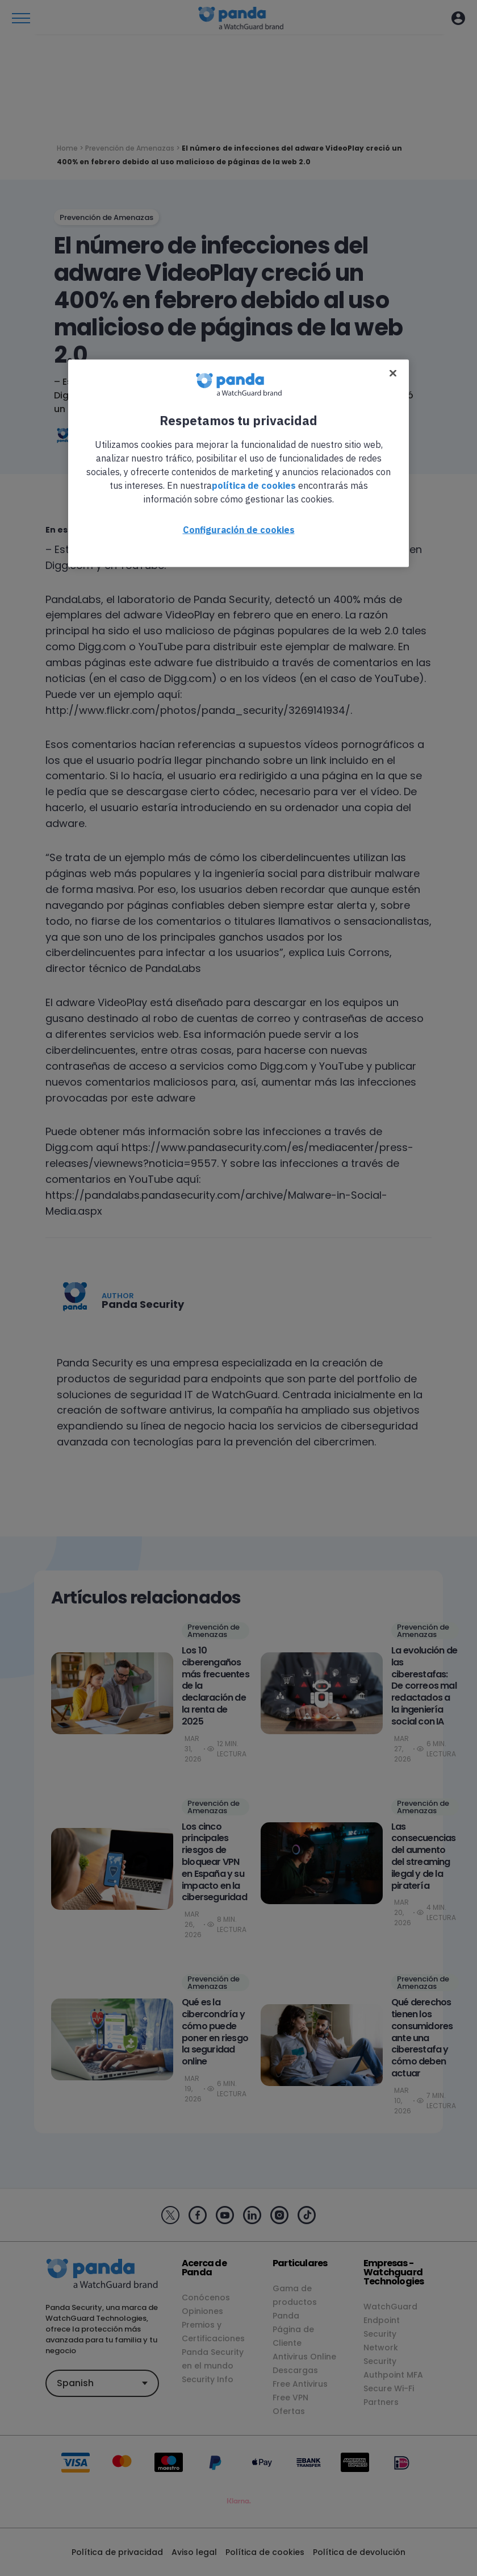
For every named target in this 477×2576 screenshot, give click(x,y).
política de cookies (254, 485)
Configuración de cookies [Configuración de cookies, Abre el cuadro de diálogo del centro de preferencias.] (239, 529)
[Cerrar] (392, 372)
